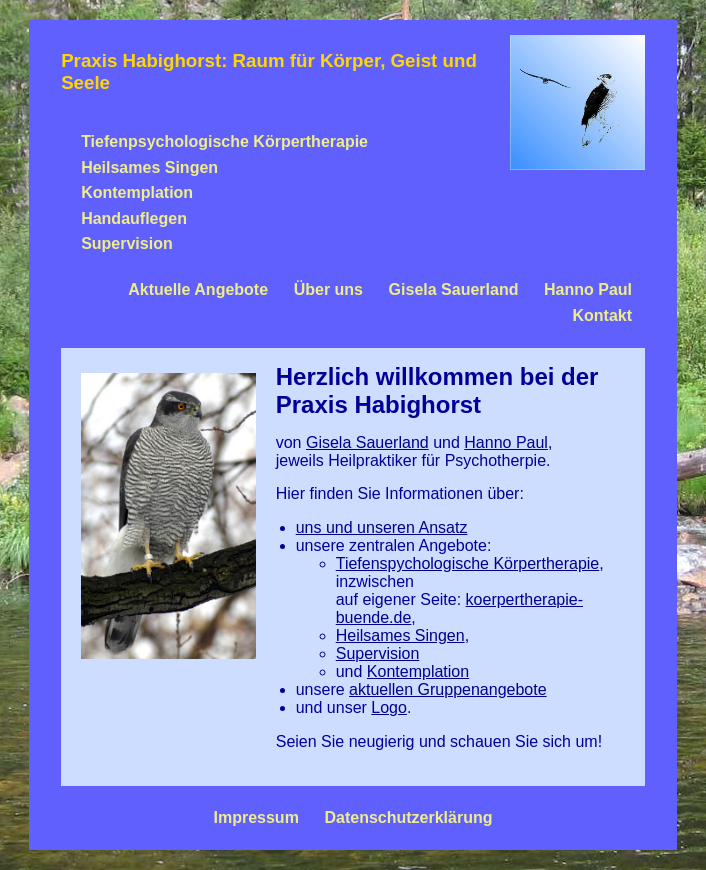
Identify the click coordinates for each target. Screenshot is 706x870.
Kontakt (603, 315)
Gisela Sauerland (454, 289)
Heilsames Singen (149, 167)
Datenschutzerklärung (408, 817)
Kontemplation (137, 192)
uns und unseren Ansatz (382, 527)
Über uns (328, 289)
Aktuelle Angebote (198, 289)
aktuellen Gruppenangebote (448, 689)
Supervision (127, 243)
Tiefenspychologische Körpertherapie (468, 563)
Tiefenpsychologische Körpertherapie (224, 141)
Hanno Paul (588, 289)
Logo (389, 707)
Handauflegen (134, 218)
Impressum (255, 817)
